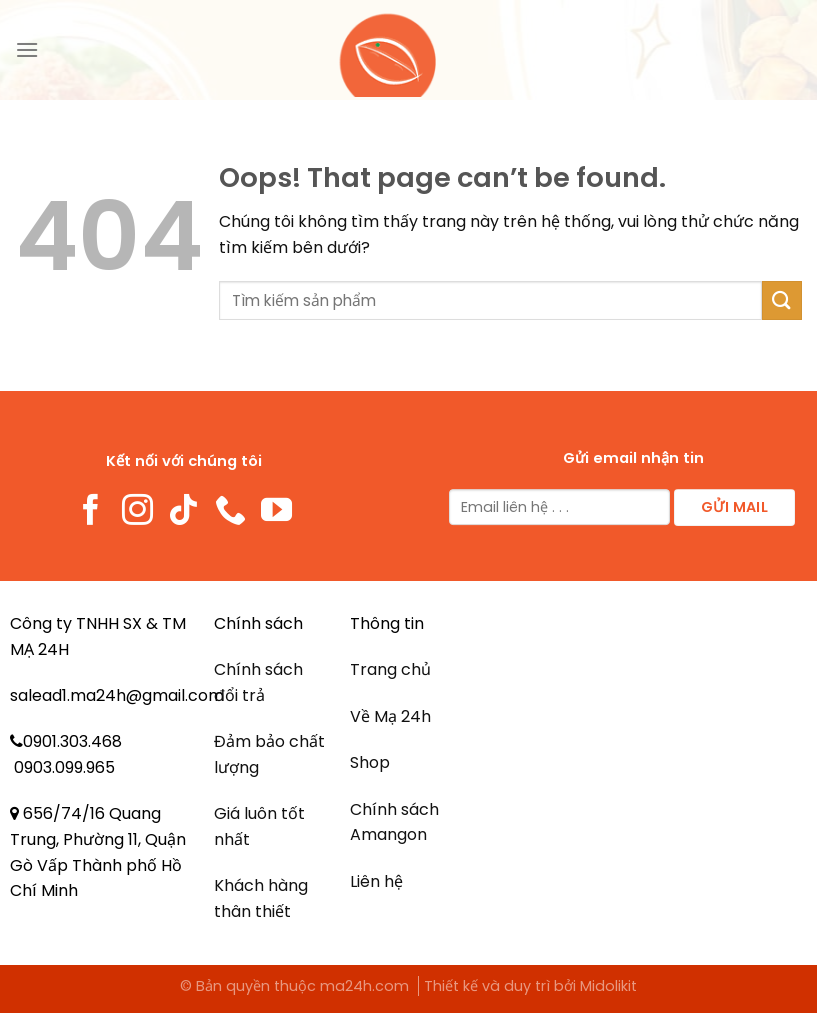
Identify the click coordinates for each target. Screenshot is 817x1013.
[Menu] (27, 49)
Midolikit (608, 986)
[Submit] (782, 300)
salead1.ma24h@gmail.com (117, 695)
